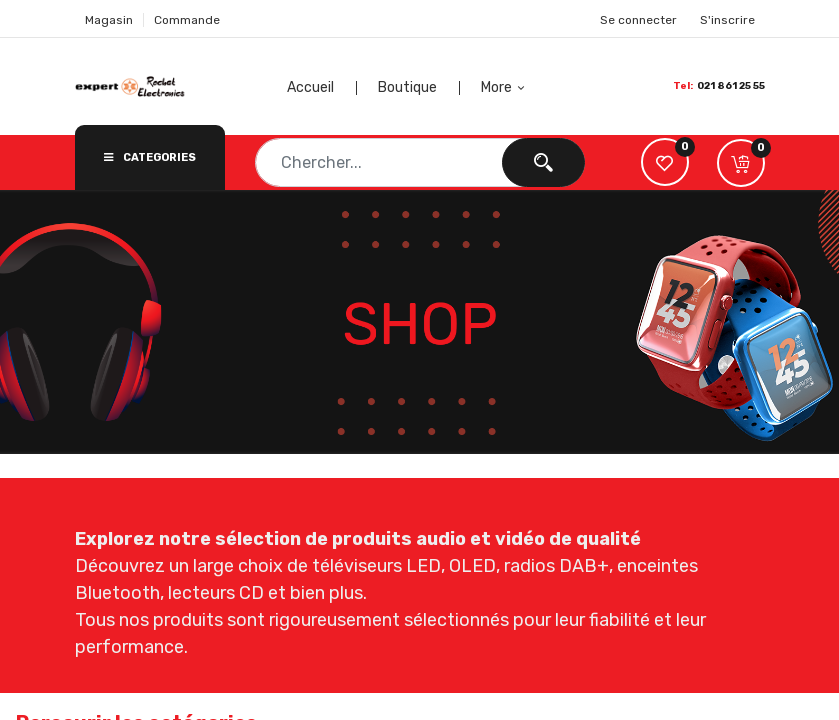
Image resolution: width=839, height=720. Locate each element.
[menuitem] (338, 88)
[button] (505, 88)
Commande (187, 20)
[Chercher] (543, 162)
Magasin (109, 20)
